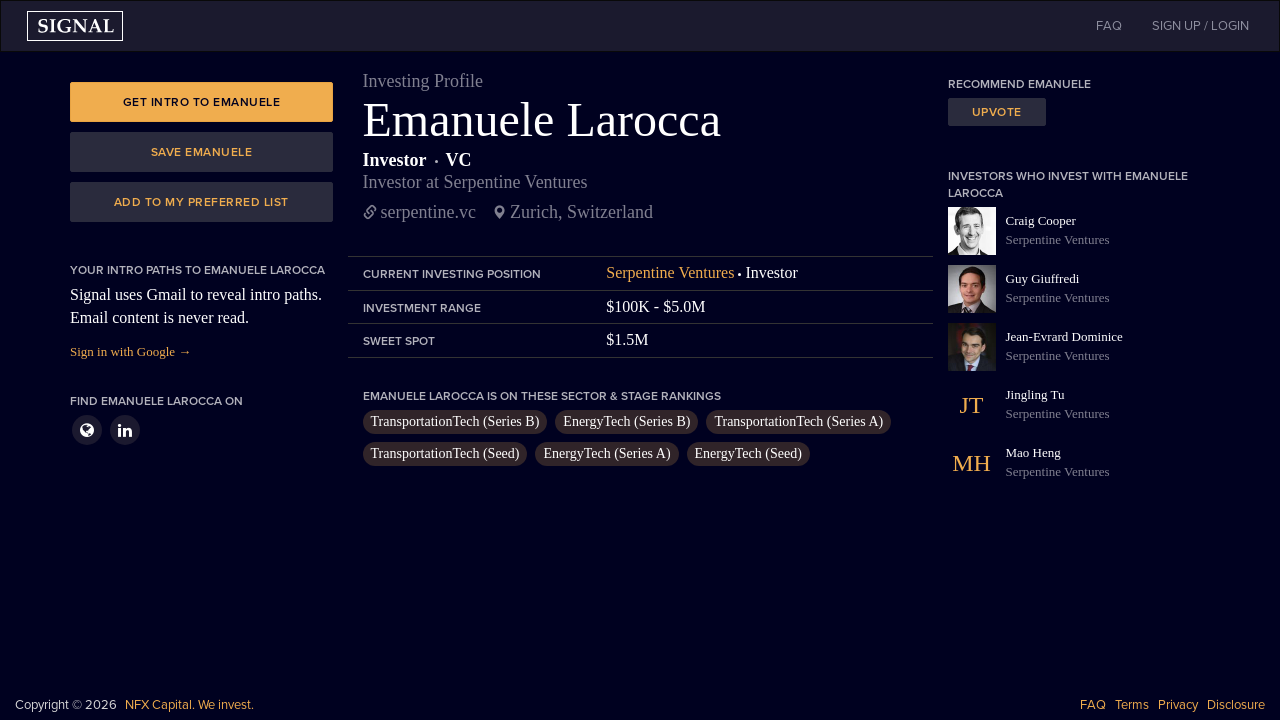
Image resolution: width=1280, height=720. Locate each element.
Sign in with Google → (130, 351)
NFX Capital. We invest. (189, 705)
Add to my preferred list (201, 202)
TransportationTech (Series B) (455, 421)
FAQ (1093, 705)
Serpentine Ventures (670, 272)
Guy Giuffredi (1043, 278)
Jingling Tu (1035, 394)
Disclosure (1236, 705)
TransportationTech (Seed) (445, 453)
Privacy (1178, 705)
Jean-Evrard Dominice (1064, 336)
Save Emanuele (202, 152)
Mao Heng (1033, 452)
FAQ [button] (1109, 26)
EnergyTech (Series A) (606, 453)
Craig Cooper (1041, 220)
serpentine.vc (428, 212)
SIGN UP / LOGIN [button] (1200, 26)
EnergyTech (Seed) (748, 453)
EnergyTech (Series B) (626, 421)
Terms (1132, 705)
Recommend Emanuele (1019, 84)
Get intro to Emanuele (202, 102)
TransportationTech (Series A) (798, 421)
